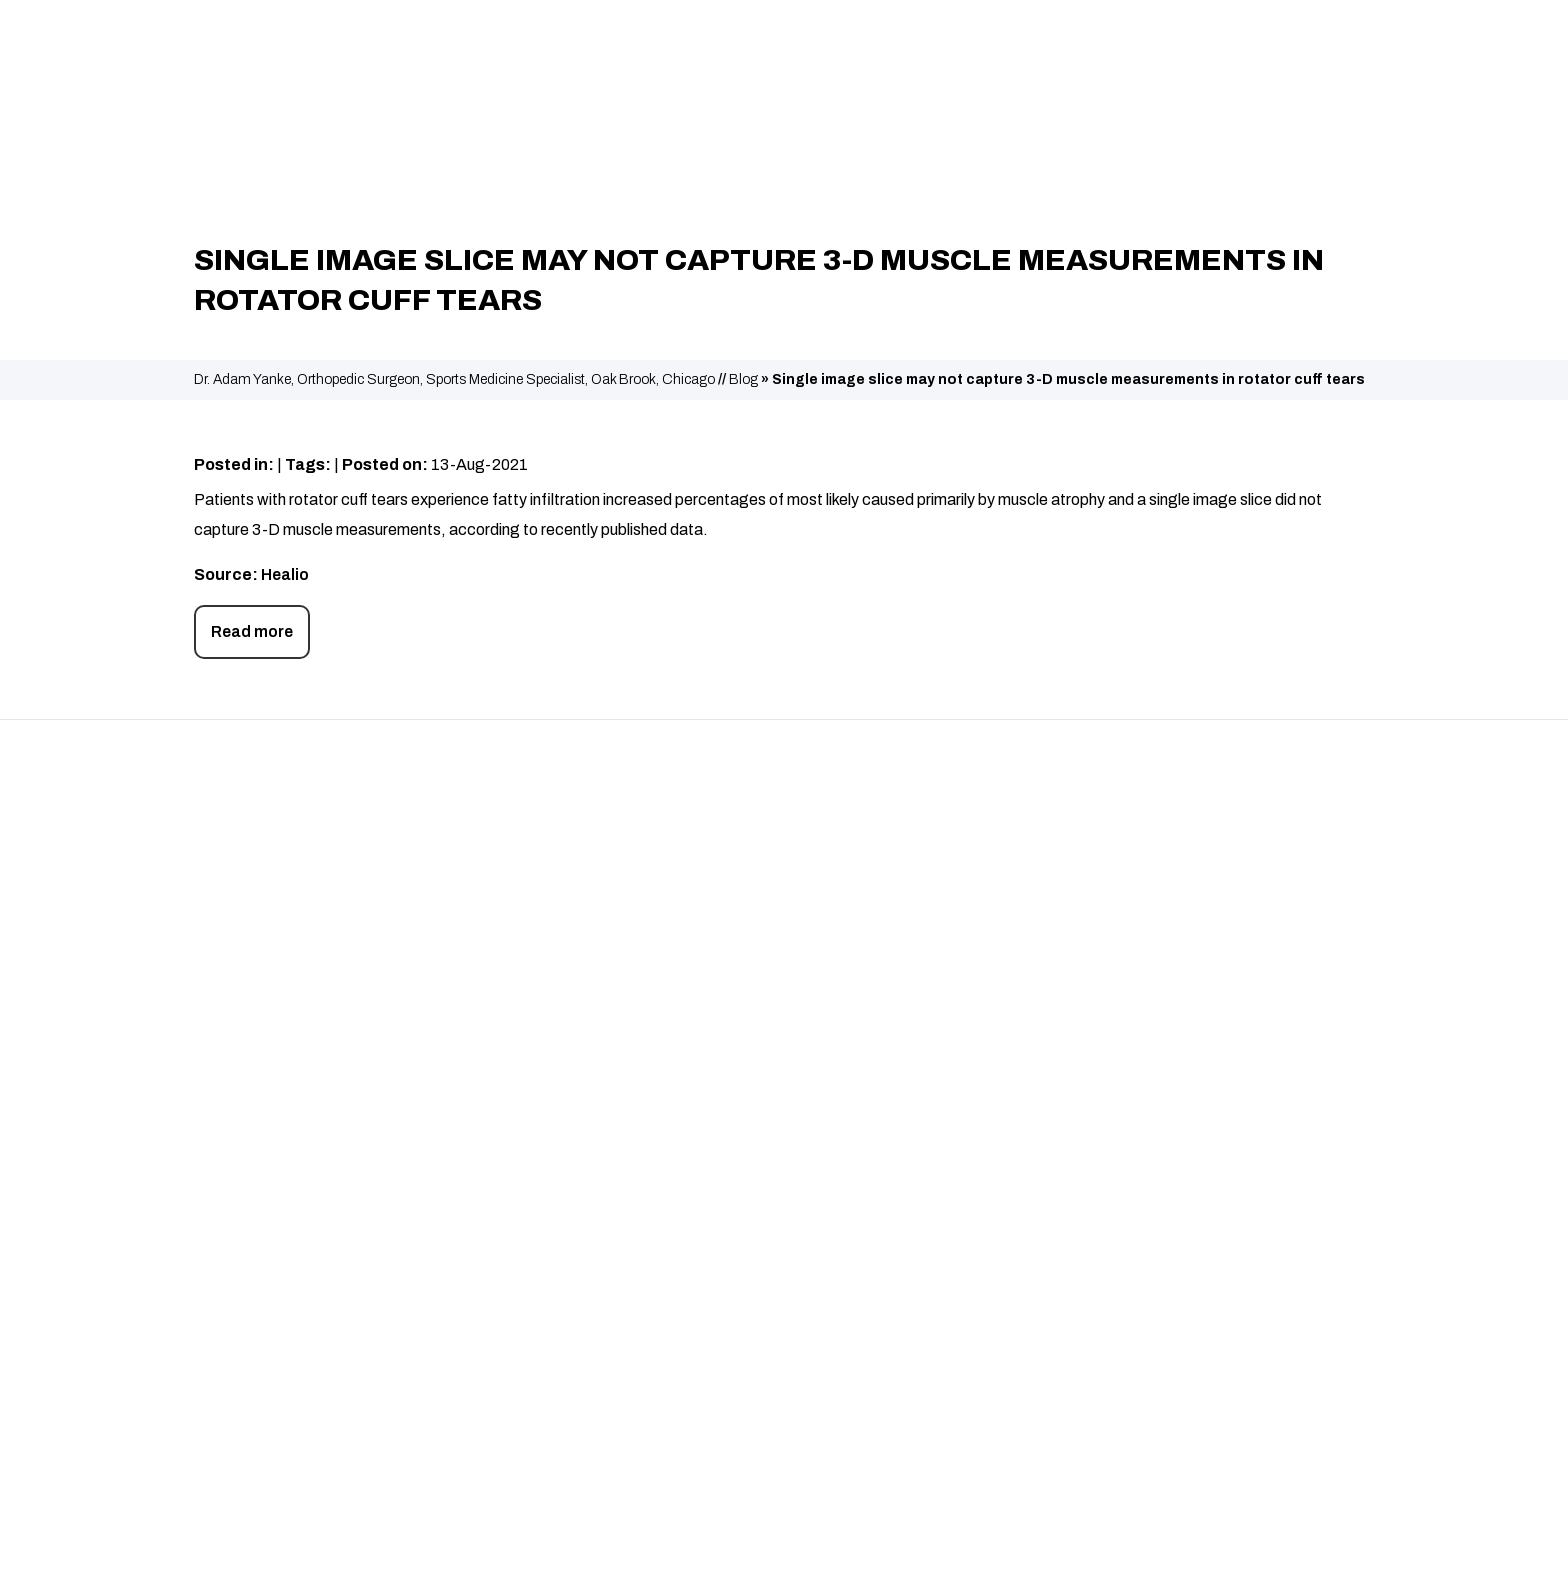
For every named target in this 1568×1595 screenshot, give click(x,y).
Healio (285, 574)
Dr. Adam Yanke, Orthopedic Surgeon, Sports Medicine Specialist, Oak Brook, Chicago (454, 379)
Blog (743, 379)
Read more (252, 631)
